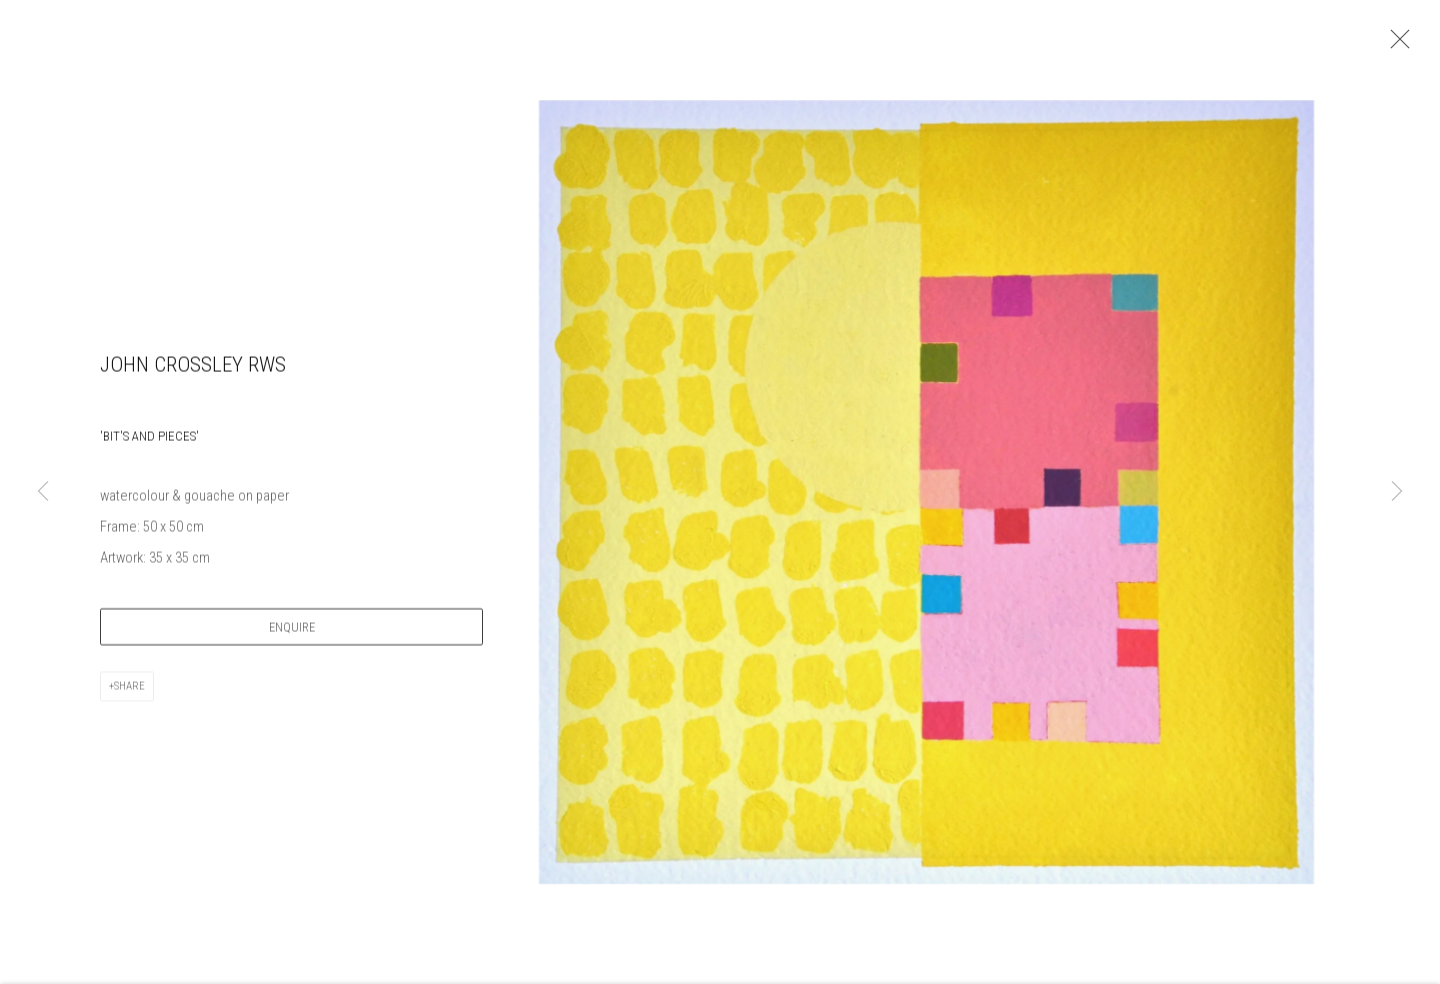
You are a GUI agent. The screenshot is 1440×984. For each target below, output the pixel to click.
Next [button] (1397, 492)
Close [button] (1400, 45)
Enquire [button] (292, 635)
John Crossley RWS (193, 373)
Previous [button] (43, 492)
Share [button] (129, 694)
